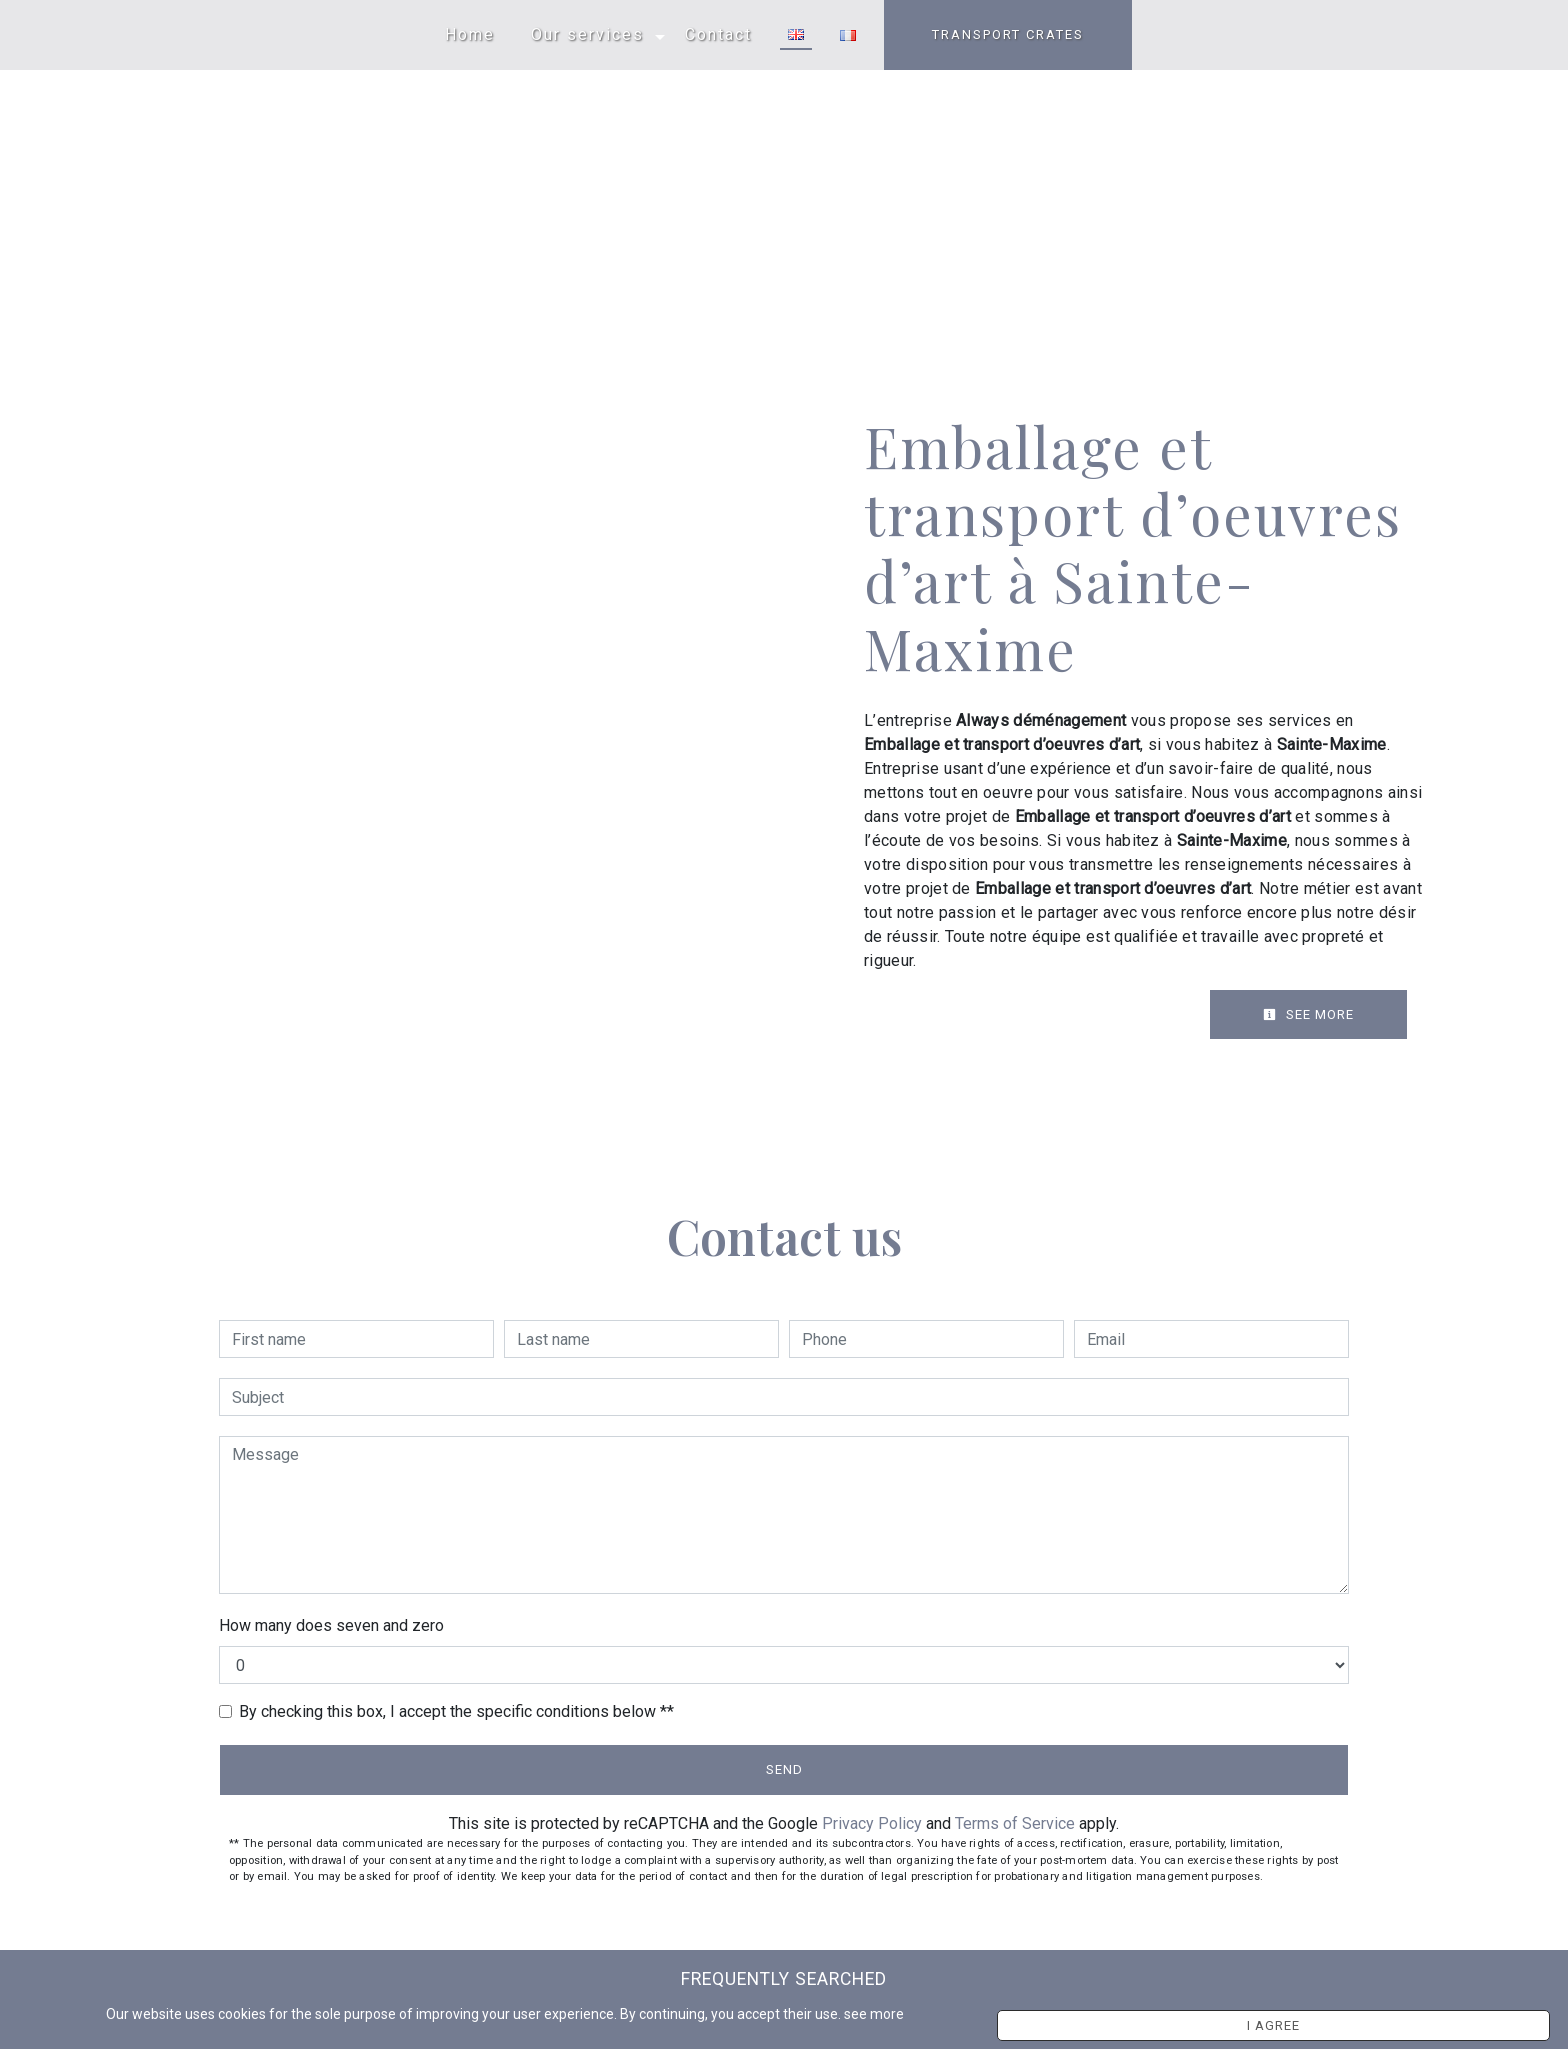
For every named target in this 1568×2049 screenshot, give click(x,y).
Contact (718, 34)
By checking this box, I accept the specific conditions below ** (456, 1711)
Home (470, 34)
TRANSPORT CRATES (1008, 34)
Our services (587, 34)
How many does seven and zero (331, 1625)
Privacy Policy (872, 1823)
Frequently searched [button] (784, 1979)
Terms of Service (1015, 1823)
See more (1308, 1014)
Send (784, 1769)
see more (1074, 2020)
